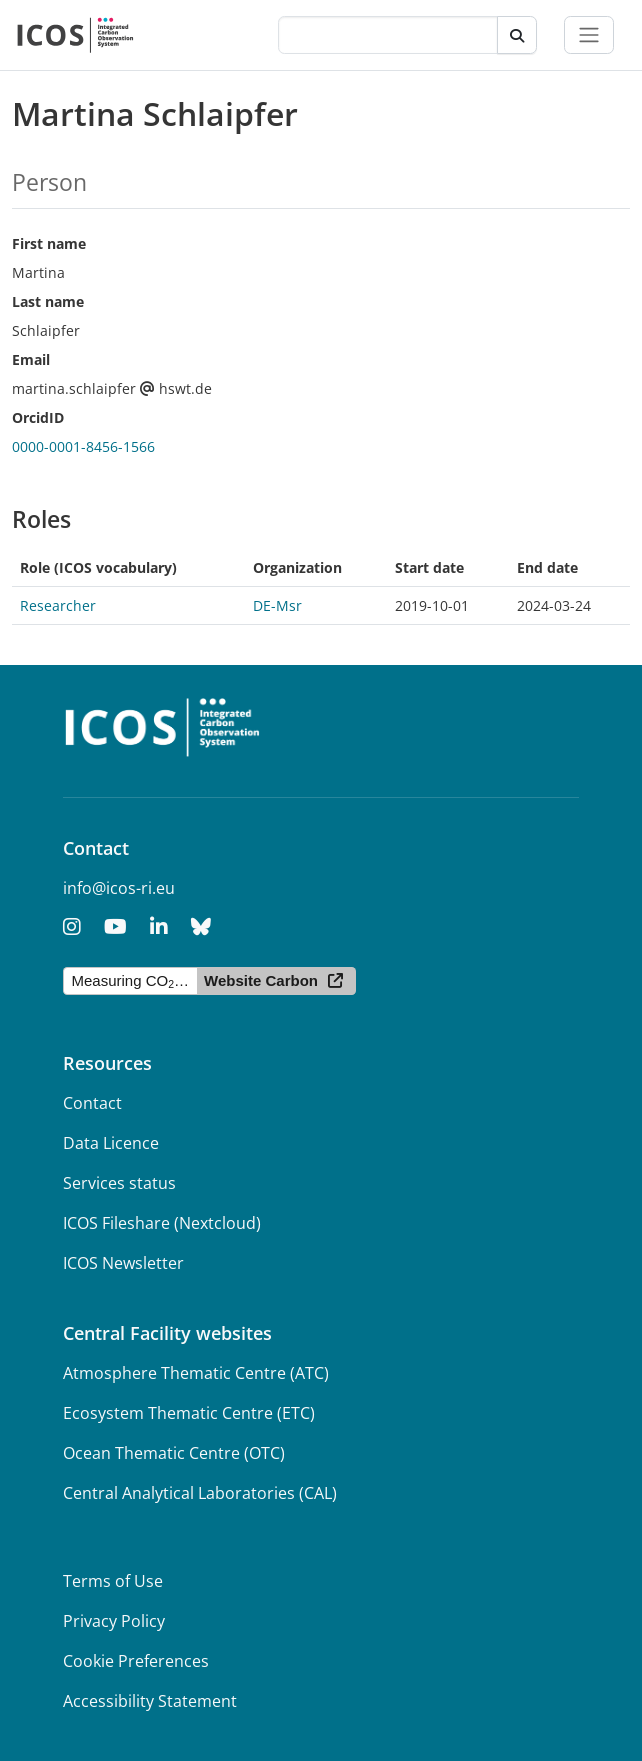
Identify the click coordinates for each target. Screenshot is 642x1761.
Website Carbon (261, 980)
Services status (119, 1183)
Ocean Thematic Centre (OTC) (174, 1453)
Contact (92, 1103)
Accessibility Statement (150, 1701)
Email (31, 359)
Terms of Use (113, 1581)
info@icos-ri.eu (119, 888)
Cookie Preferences (136, 1661)
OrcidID (38, 417)
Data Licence (111, 1143)
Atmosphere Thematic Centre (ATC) (196, 1373)
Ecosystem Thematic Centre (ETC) (189, 1413)
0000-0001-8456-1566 (83, 446)
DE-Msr (277, 605)
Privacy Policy (114, 1621)
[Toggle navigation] (589, 35)
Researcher (58, 605)
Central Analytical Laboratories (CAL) (200, 1493)
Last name (48, 301)
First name (49, 243)
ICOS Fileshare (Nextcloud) (162, 1223)
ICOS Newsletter (123, 1263)
